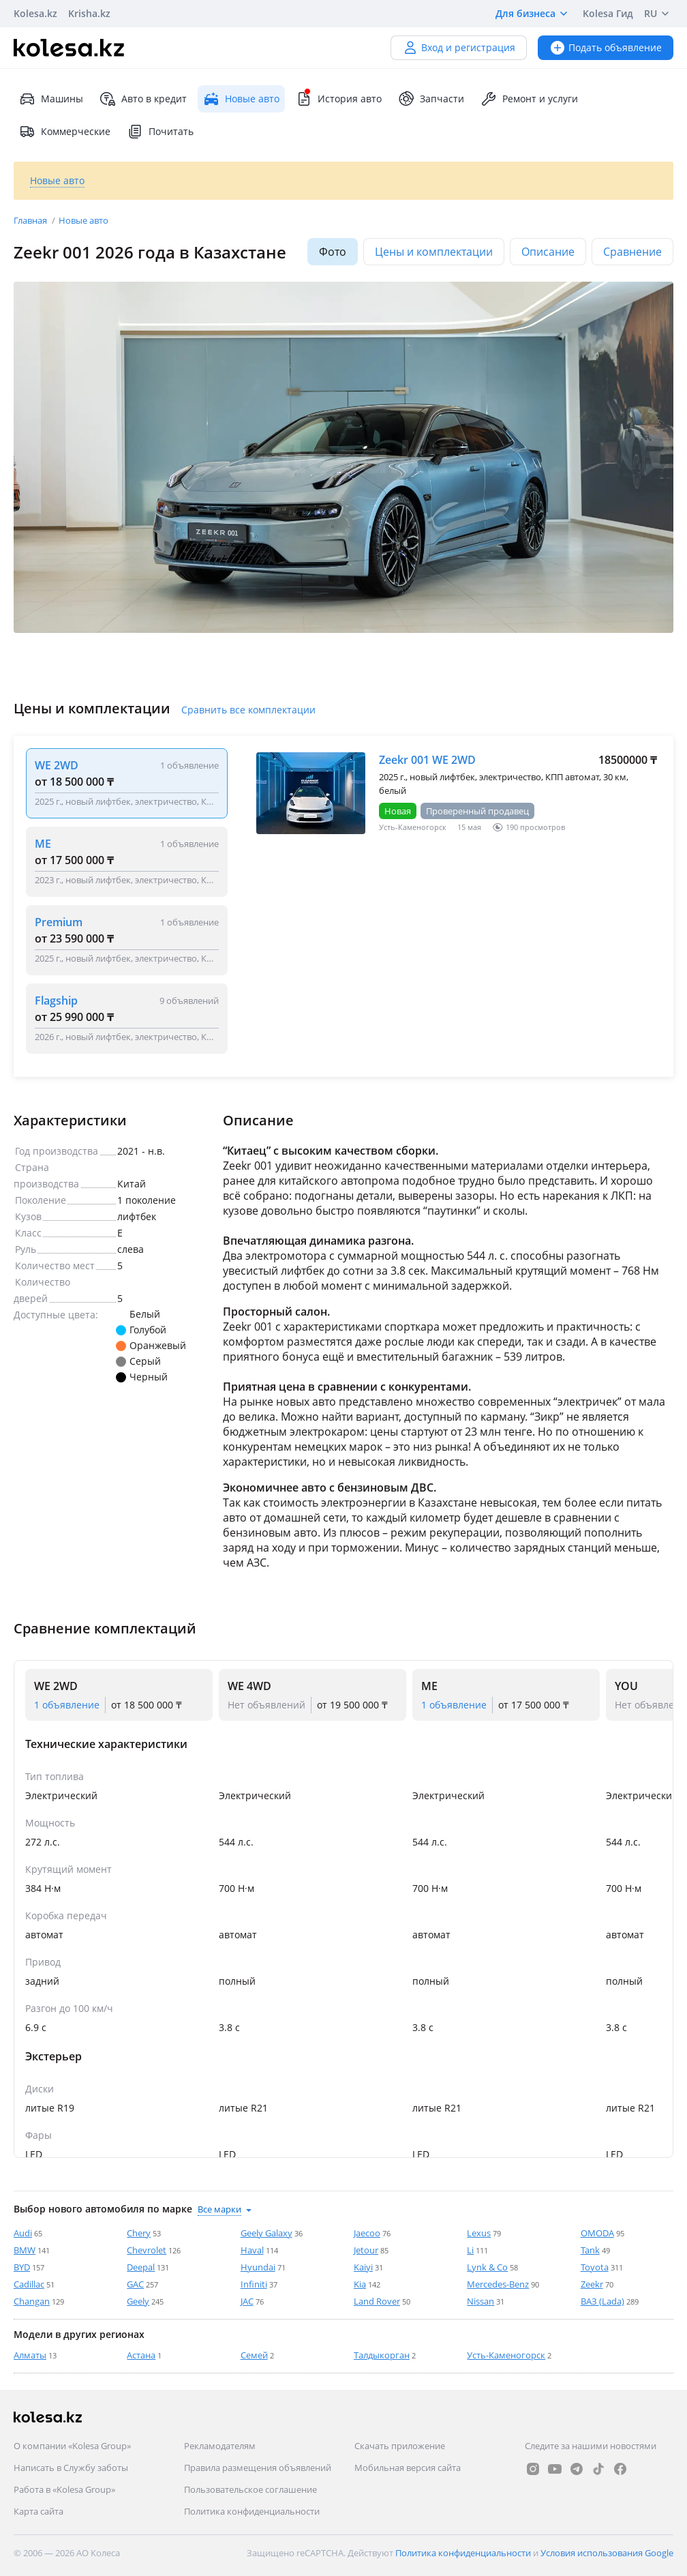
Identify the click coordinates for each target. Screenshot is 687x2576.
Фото (332, 251)
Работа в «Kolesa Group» (64, 2489)
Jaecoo (367, 2233)
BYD (22, 2267)
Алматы (30, 2355)
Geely (138, 2301)
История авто (339, 99)
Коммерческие (64, 131)
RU (658, 13)
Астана (141, 2355)
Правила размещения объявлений (257, 2467)
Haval (252, 2250)
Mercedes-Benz (498, 2284)
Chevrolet (146, 2250)
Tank (590, 2250)
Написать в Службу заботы (71, 2467)
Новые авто (83, 220)
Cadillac (29, 2284)
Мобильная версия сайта (407, 2467)
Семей (254, 2355)
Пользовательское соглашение (250, 2489)
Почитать (160, 131)
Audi (23, 2233)
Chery (139, 2233)
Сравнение (632, 251)
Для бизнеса (533, 13)
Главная (31, 220)
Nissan (480, 2301)
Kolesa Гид (608, 13)
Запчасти (431, 99)
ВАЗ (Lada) (602, 2301)
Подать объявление (605, 47)
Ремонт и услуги (529, 99)
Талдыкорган (382, 2355)
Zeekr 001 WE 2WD (427, 759)
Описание (548, 251)
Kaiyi (363, 2267)
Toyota (595, 2267)
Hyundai (258, 2267)
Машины (51, 99)
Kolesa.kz (35, 13)
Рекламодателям (220, 2446)
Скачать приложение (399, 2446)
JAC (247, 2301)
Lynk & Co (487, 2267)
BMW (24, 2250)
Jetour (366, 2250)
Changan (32, 2301)
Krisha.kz (89, 13)
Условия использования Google (606, 2553)
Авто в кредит (143, 99)
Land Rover (377, 2301)
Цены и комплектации (434, 251)
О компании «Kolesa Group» (72, 2446)
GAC (135, 2284)
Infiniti (254, 2284)
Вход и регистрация (458, 47)
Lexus (479, 2233)
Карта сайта (38, 2511)
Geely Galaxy (266, 2233)
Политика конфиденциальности (252, 2511)
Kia (360, 2284)
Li (470, 2250)
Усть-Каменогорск (506, 2355)
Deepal (141, 2267)
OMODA (597, 2233)
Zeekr (592, 2284)
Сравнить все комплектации (248, 709)
